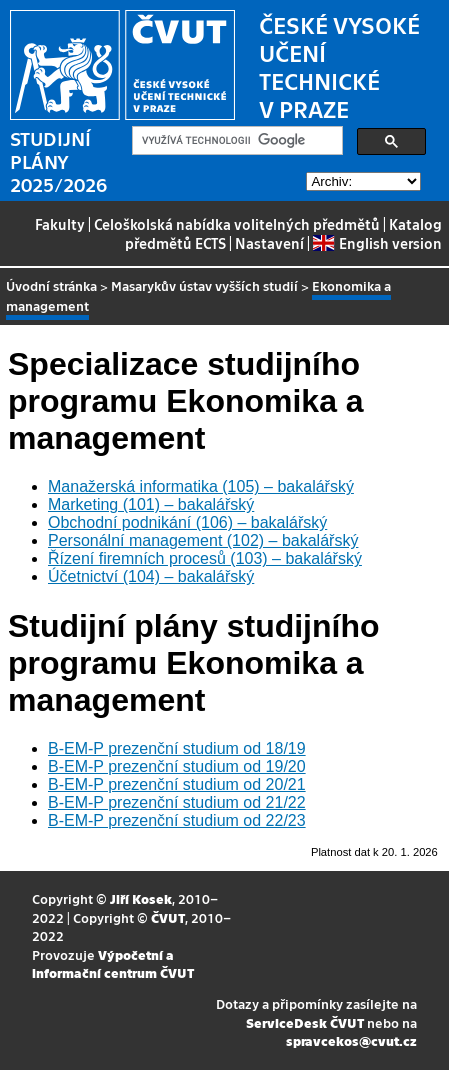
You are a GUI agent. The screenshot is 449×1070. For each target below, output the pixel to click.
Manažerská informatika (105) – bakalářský (201, 486)
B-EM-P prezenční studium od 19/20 (177, 766)
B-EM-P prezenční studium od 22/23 (177, 820)
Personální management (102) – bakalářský (203, 540)
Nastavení (269, 243)
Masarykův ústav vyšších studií (204, 285)
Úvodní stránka (51, 285)
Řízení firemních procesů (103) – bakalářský (205, 558)
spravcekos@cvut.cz (351, 1040)
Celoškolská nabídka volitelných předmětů (237, 224)
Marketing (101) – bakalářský (151, 504)
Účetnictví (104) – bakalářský (151, 576)
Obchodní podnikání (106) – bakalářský (187, 522)
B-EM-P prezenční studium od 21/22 (177, 802)
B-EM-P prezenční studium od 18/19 (177, 748)
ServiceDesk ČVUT (305, 1022)
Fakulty (60, 224)
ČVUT (168, 917)
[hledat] (235, 141)
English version (377, 243)
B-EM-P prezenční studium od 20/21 (177, 784)
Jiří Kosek (141, 898)
